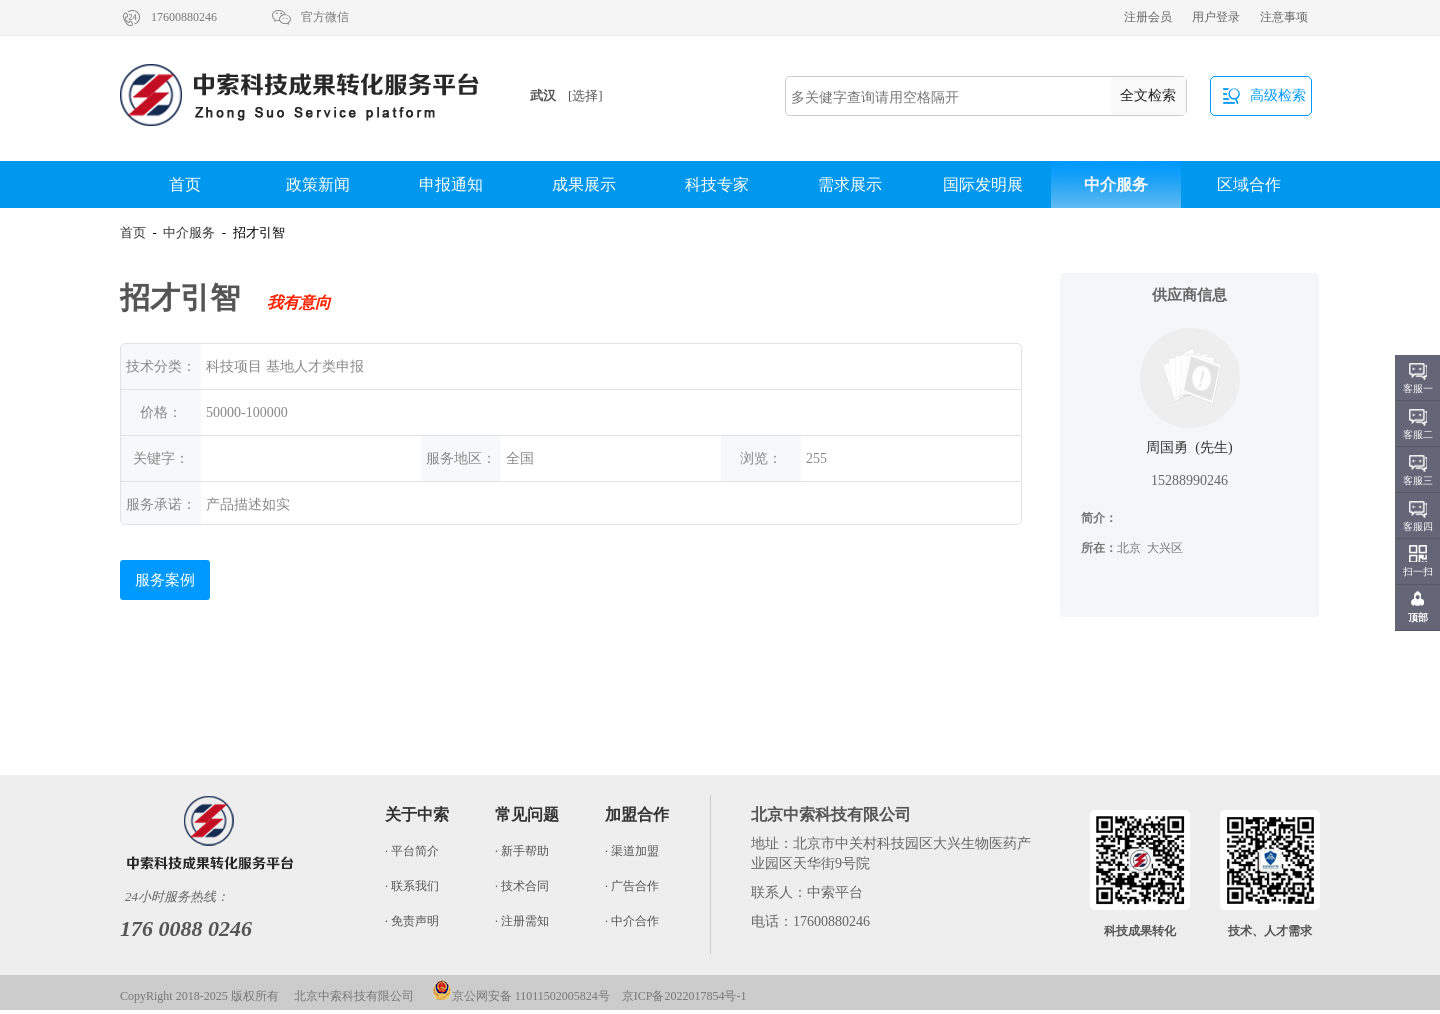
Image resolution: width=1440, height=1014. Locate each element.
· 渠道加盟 (632, 851)
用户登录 (1216, 17)
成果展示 (584, 184)
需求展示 (850, 184)
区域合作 (1249, 184)
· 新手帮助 (522, 851)
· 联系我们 (412, 886)
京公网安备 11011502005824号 (521, 996)
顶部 (1418, 617)
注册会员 (1148, 17)
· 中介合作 (632, 921)
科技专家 (717, 184)
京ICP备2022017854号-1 (684, 996)
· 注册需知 (522, 921)
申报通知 (451, 184)
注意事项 (1284, 17)
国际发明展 (983, 184)
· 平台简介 (412, 851)
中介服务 (1116, 184)
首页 (185, 184)
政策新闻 (318, 184)
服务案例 (165, 580)
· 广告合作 (632, 886)
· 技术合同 (522, 886)
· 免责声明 (412, 921)
